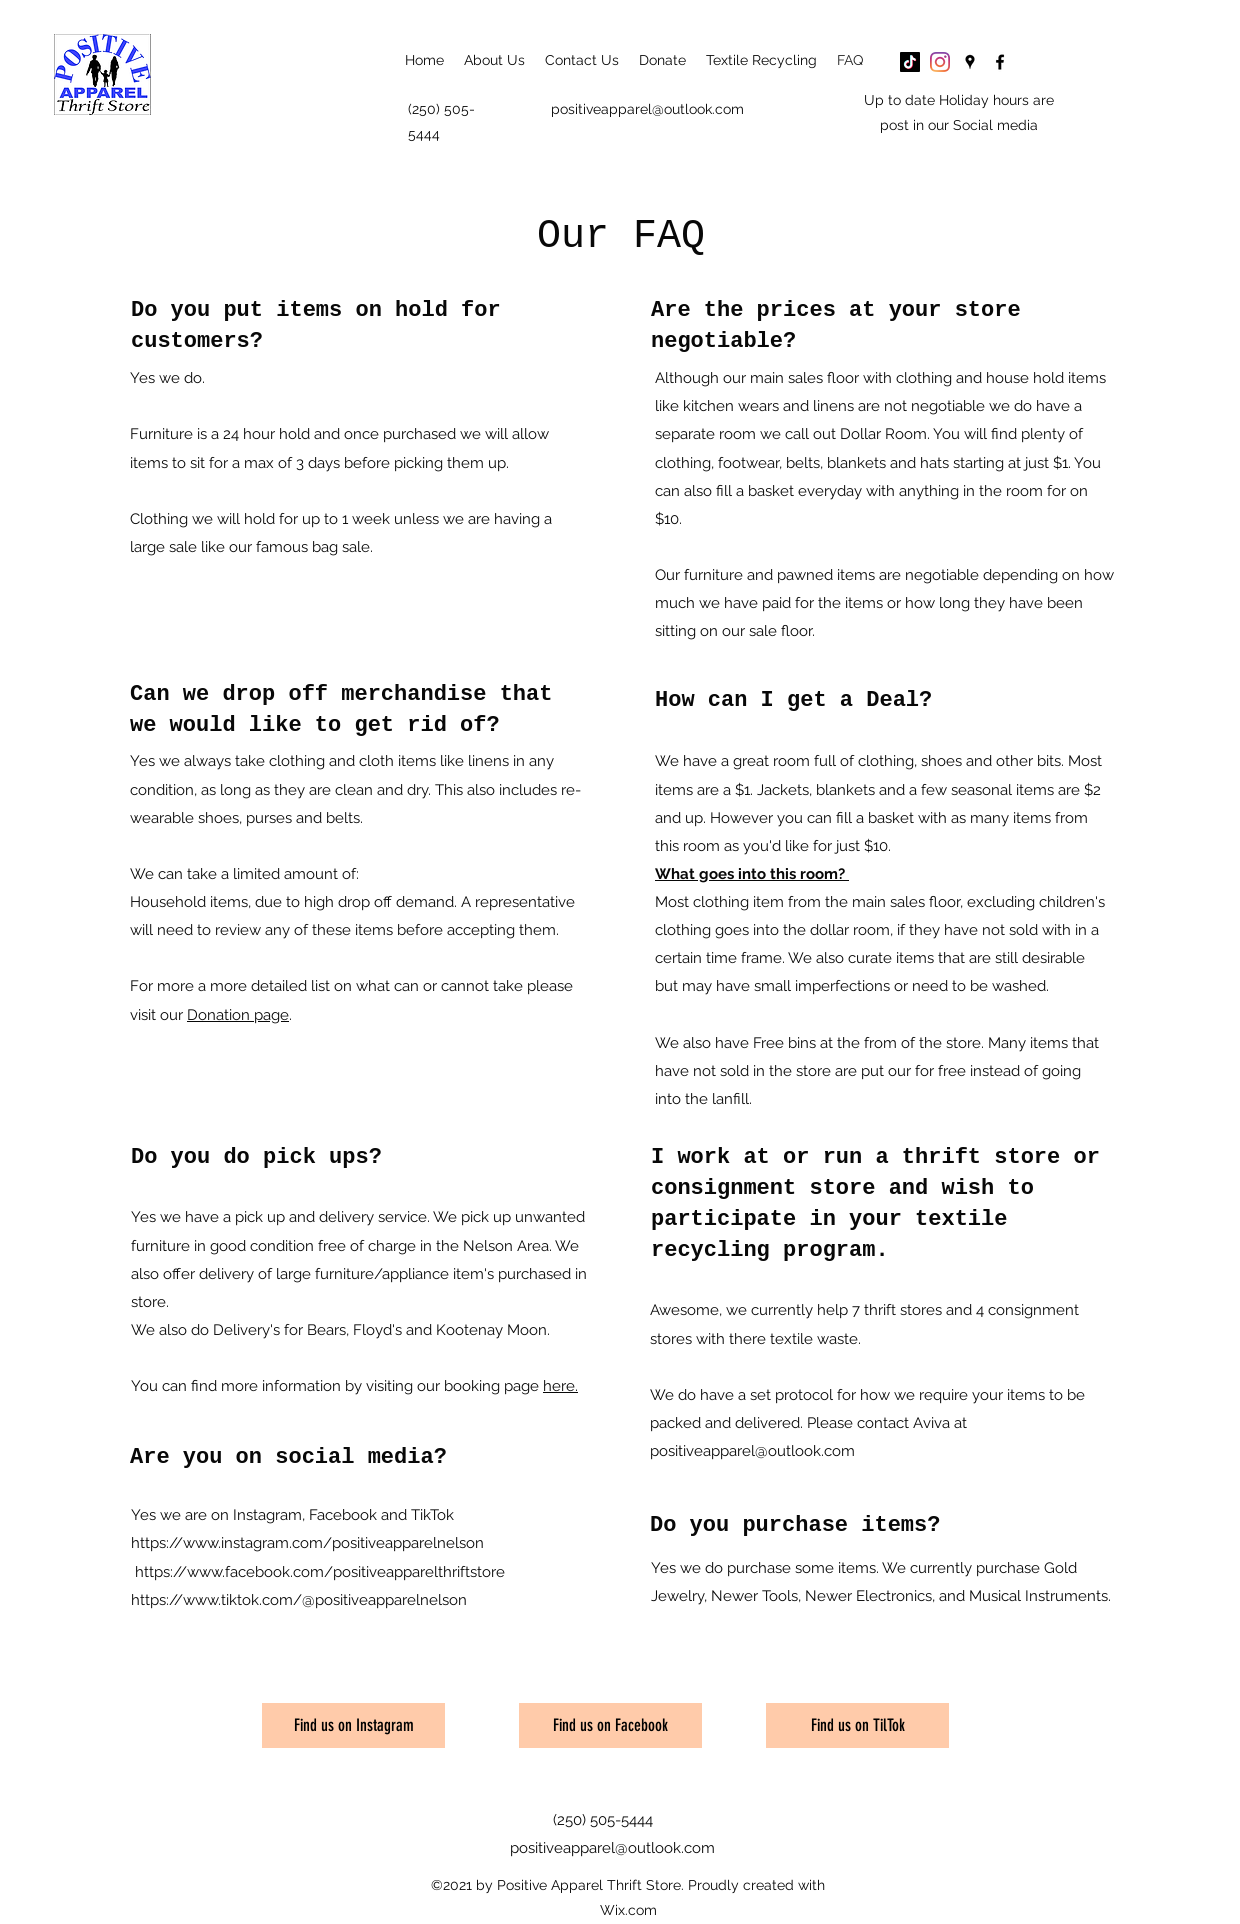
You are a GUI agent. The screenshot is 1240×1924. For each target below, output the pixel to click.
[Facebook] (1000, 62)
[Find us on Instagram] (353, 1725)
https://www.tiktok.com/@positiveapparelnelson (299, 1600)
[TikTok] (910, 62)
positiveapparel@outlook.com (647, 109)
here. (560, 1386)
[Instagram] (940, 62)
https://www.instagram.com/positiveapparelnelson (307, 1543)
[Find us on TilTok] (857, 1725)
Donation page (238, 1015)
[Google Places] (970, 62)
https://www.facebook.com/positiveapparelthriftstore (320, 1572)
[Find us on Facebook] (610, 1725)
